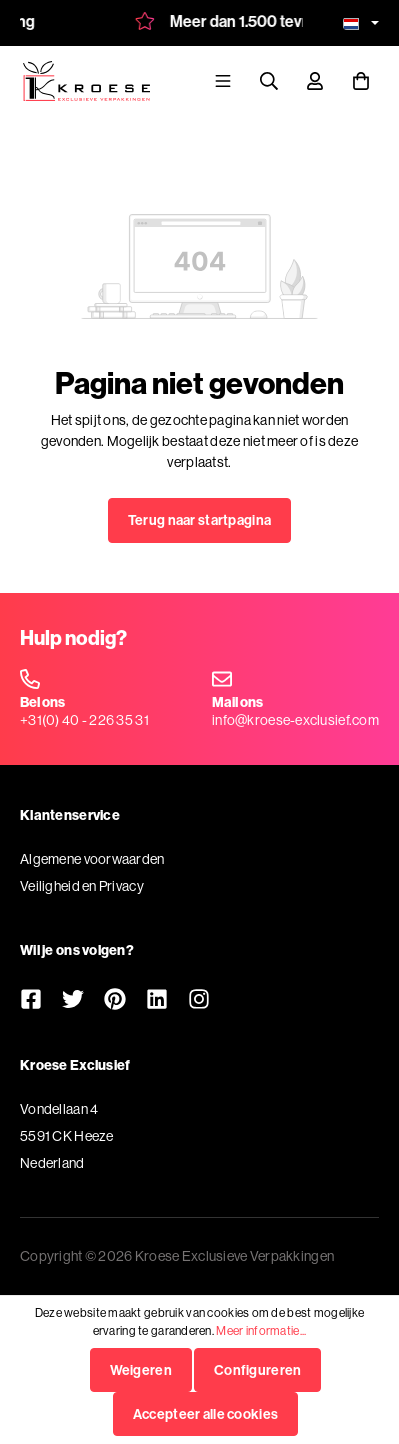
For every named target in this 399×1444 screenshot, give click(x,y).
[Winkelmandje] (361, 80)
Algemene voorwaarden (92, 859)
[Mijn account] (315, 80)
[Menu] (223, 80)
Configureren (257, 1370)
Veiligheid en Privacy (82, 886)
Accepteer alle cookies (205, 1414)
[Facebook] (31, 1001)
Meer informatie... (261, 1330)
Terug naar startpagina (199, 520)
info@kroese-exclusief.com (295, 720)
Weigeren (141, 1370)
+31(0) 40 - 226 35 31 (84, 720)
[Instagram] (199, 1001)
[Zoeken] (269, 80)
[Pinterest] (115, 1001)
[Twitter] (73, 1001)
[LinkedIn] (157, 1001)
